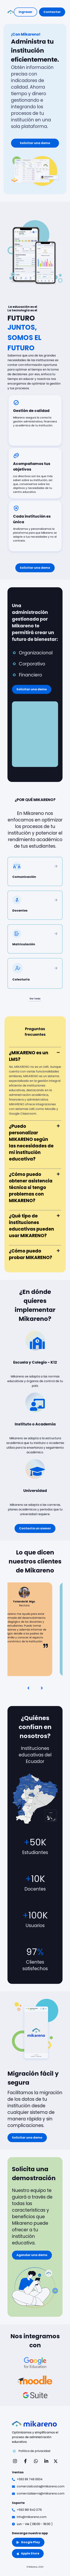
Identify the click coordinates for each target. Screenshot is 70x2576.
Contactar (52, 12)
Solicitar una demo (35, 143)
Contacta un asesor (35, 1528)
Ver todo (35, 998)
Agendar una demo (31, 2255)
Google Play (28, 2542)
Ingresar (25, 12)
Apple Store (27, 2553)
